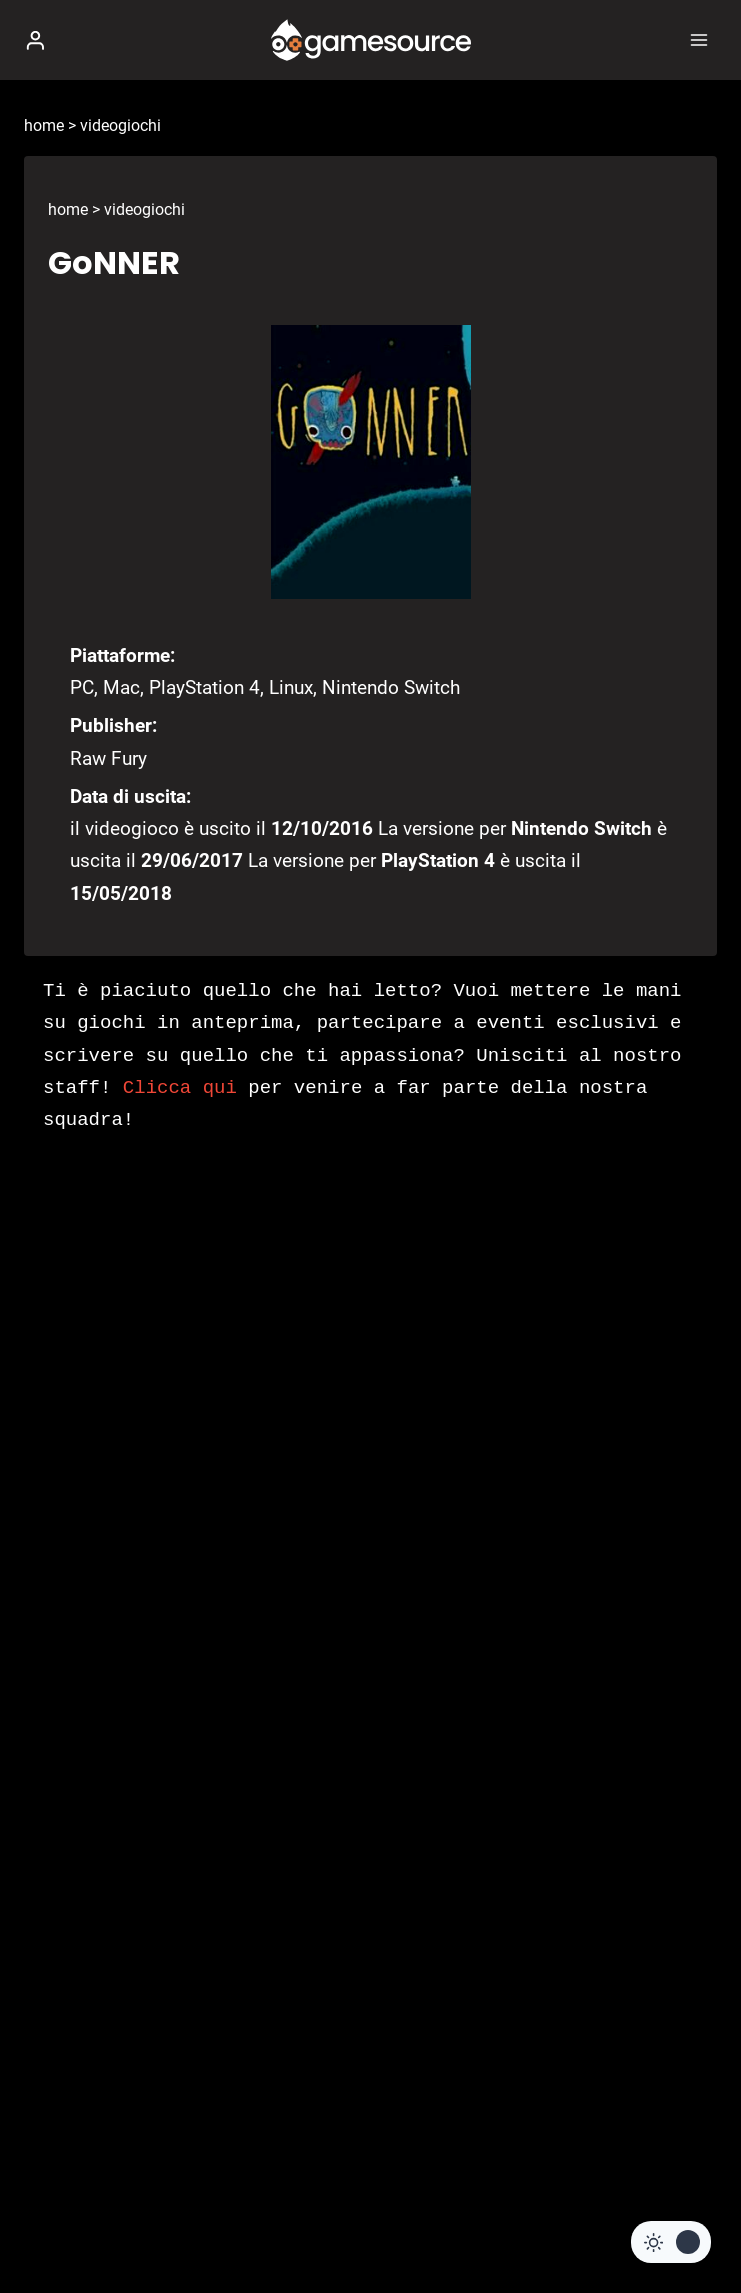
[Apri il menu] (698, 39)
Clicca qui (180, 1088)
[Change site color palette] (671, 2242)
